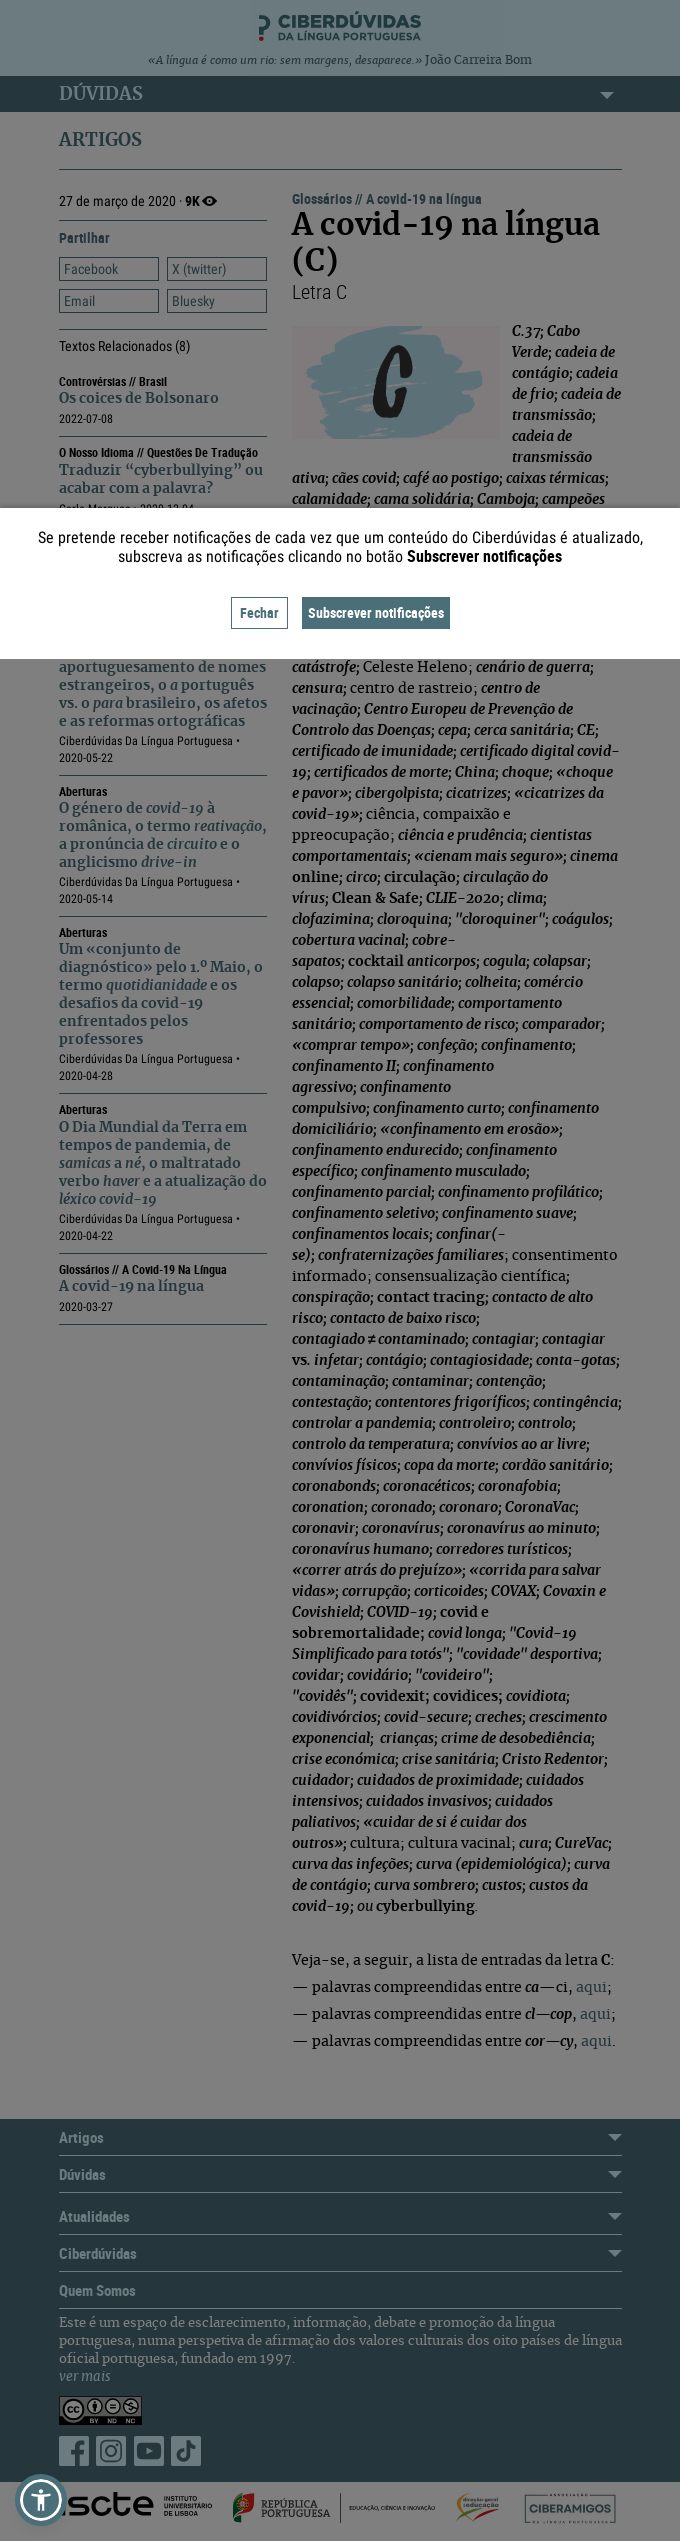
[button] (41, 2500)
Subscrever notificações (376, 612)
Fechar (259, 612)
